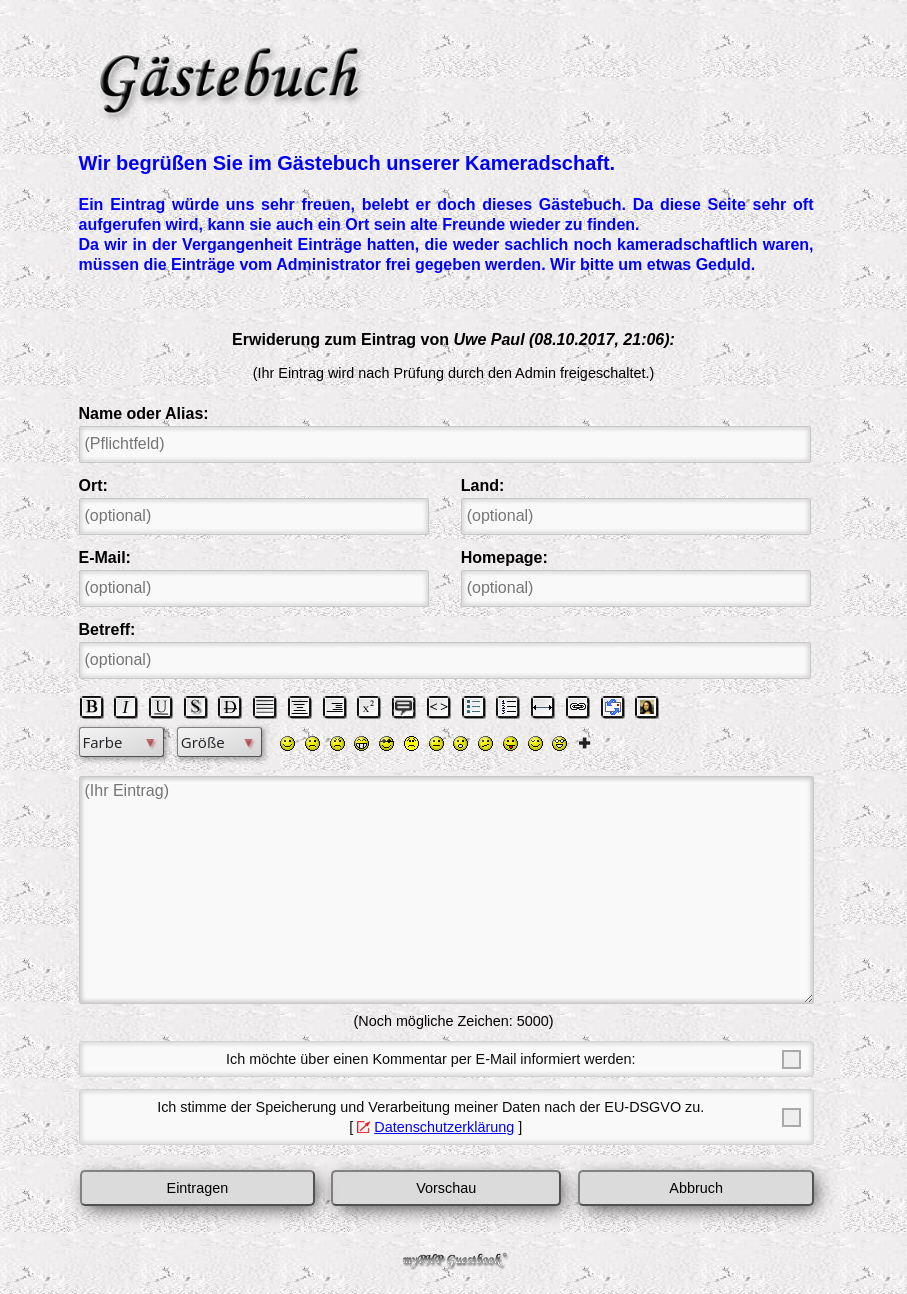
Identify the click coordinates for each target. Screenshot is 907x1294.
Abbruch (696, 1188)
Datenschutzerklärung (444, 1127)
